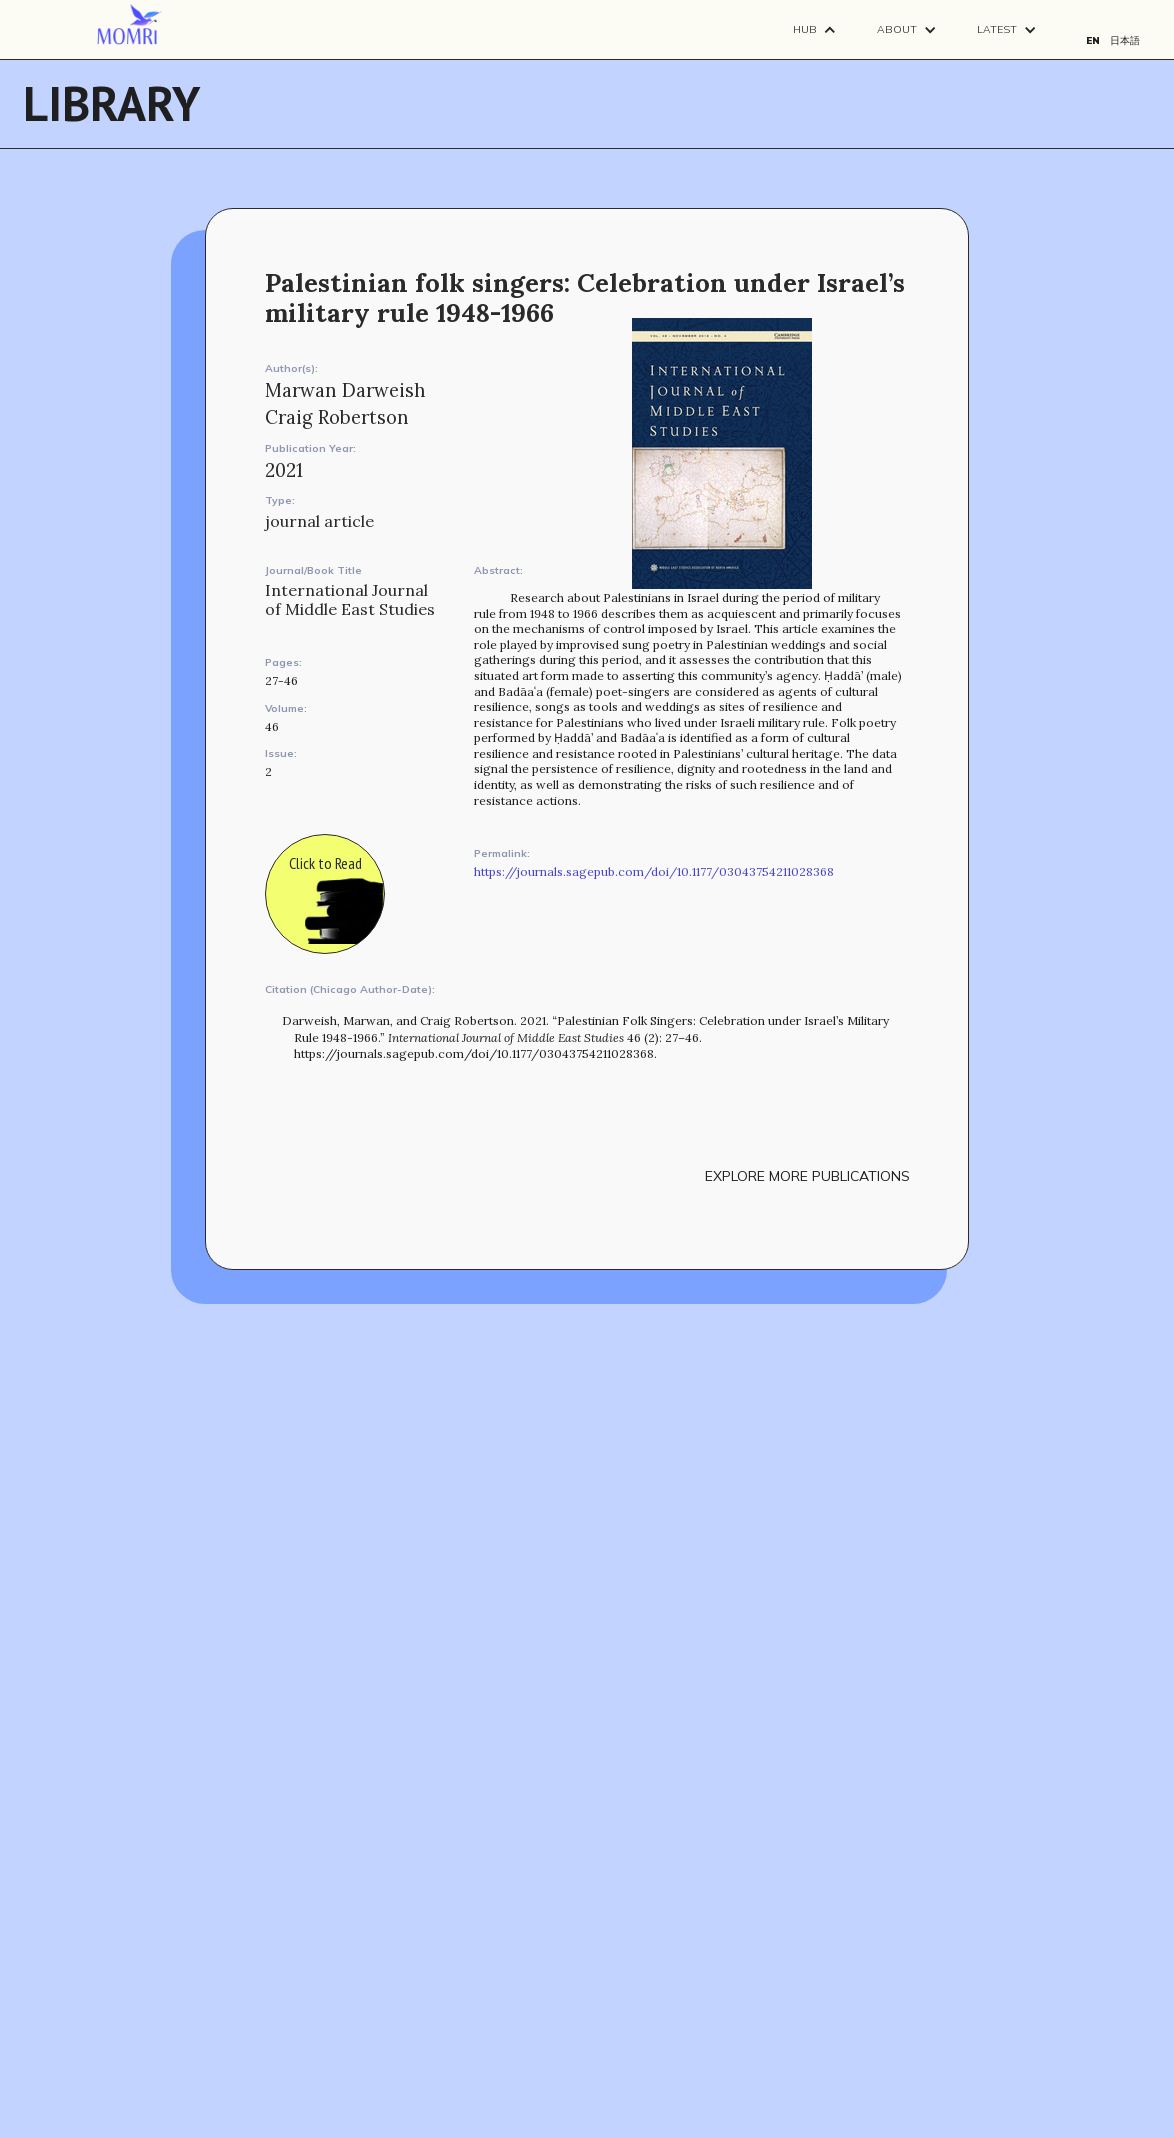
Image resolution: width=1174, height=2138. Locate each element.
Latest (997, 29)
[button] (815, 29)
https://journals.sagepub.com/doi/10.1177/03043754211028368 (654, 871)
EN (1093, 41)
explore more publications (807, 1176)
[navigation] (129, 25)
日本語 (1125, 41)
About (897, 29)
